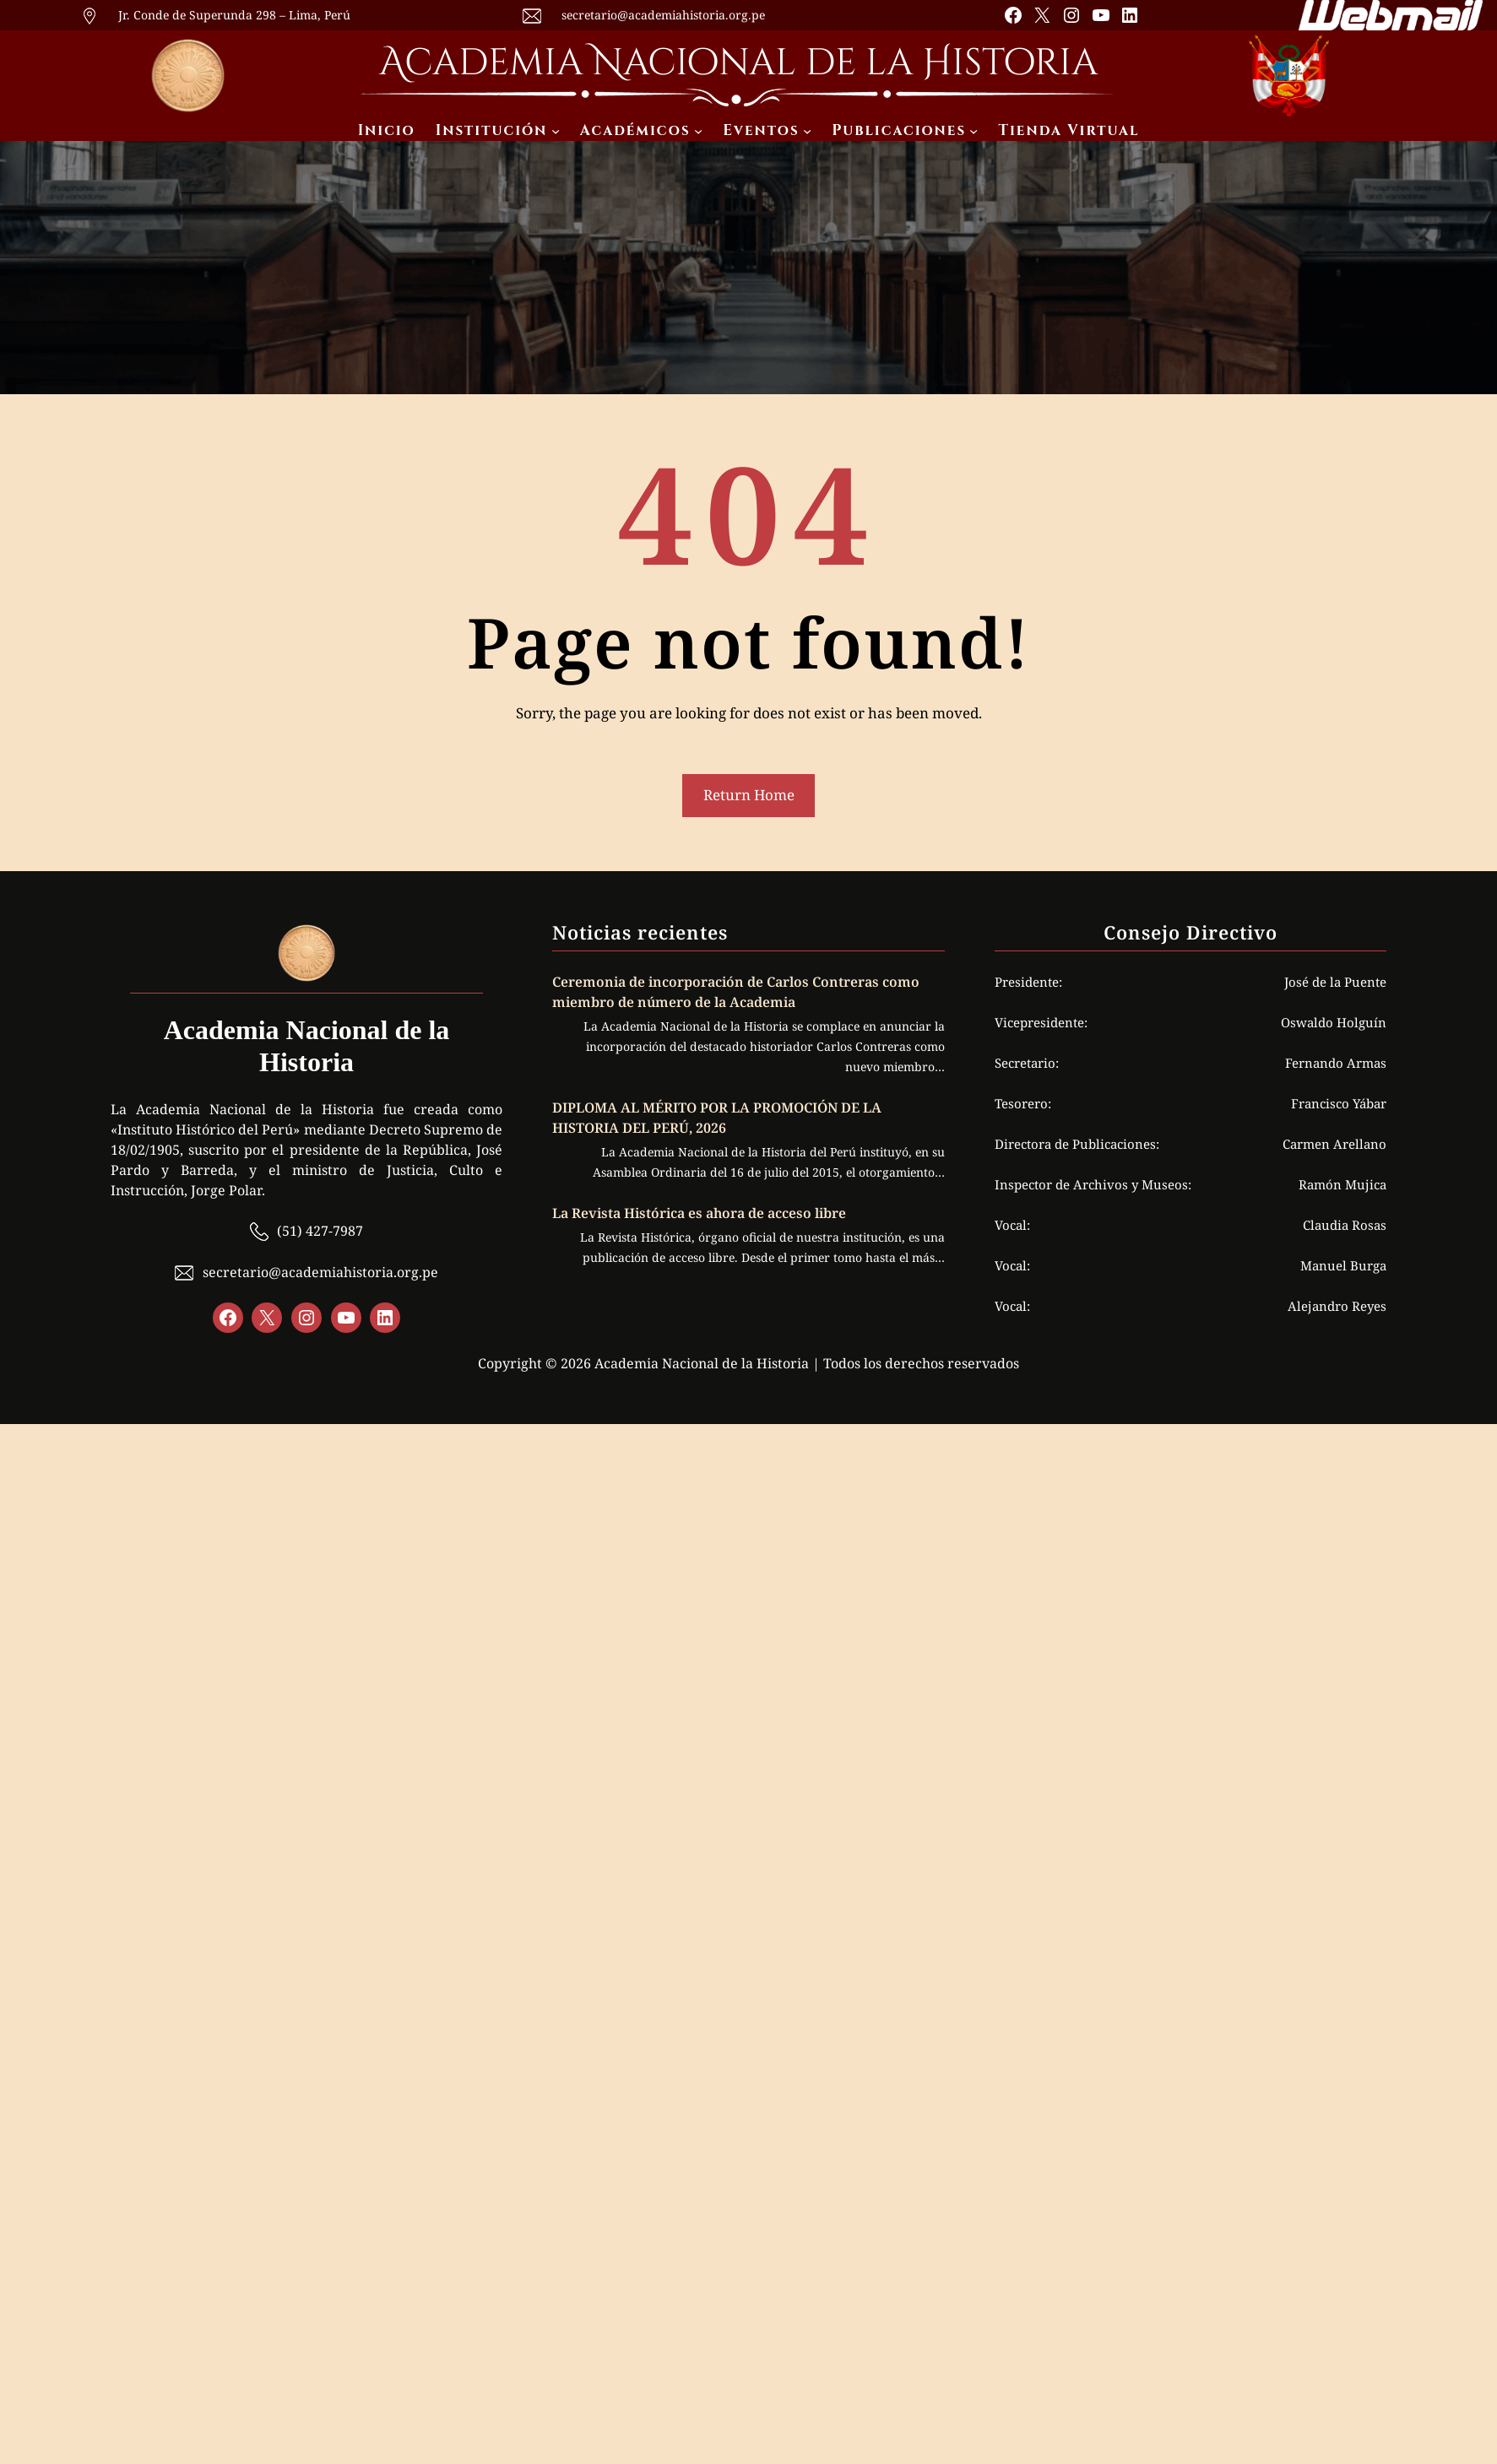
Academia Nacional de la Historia (738, 63)
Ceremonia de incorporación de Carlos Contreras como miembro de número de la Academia (735, 991)
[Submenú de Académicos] (698, 131)
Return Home (749, 794)
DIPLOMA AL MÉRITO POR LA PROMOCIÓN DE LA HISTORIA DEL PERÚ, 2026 (716, 1117)
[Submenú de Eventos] (807, 131)
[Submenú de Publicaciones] (973, 131)
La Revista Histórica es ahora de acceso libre (700, 1213)
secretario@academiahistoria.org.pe (663, 15)
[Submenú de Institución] (555, 131)
